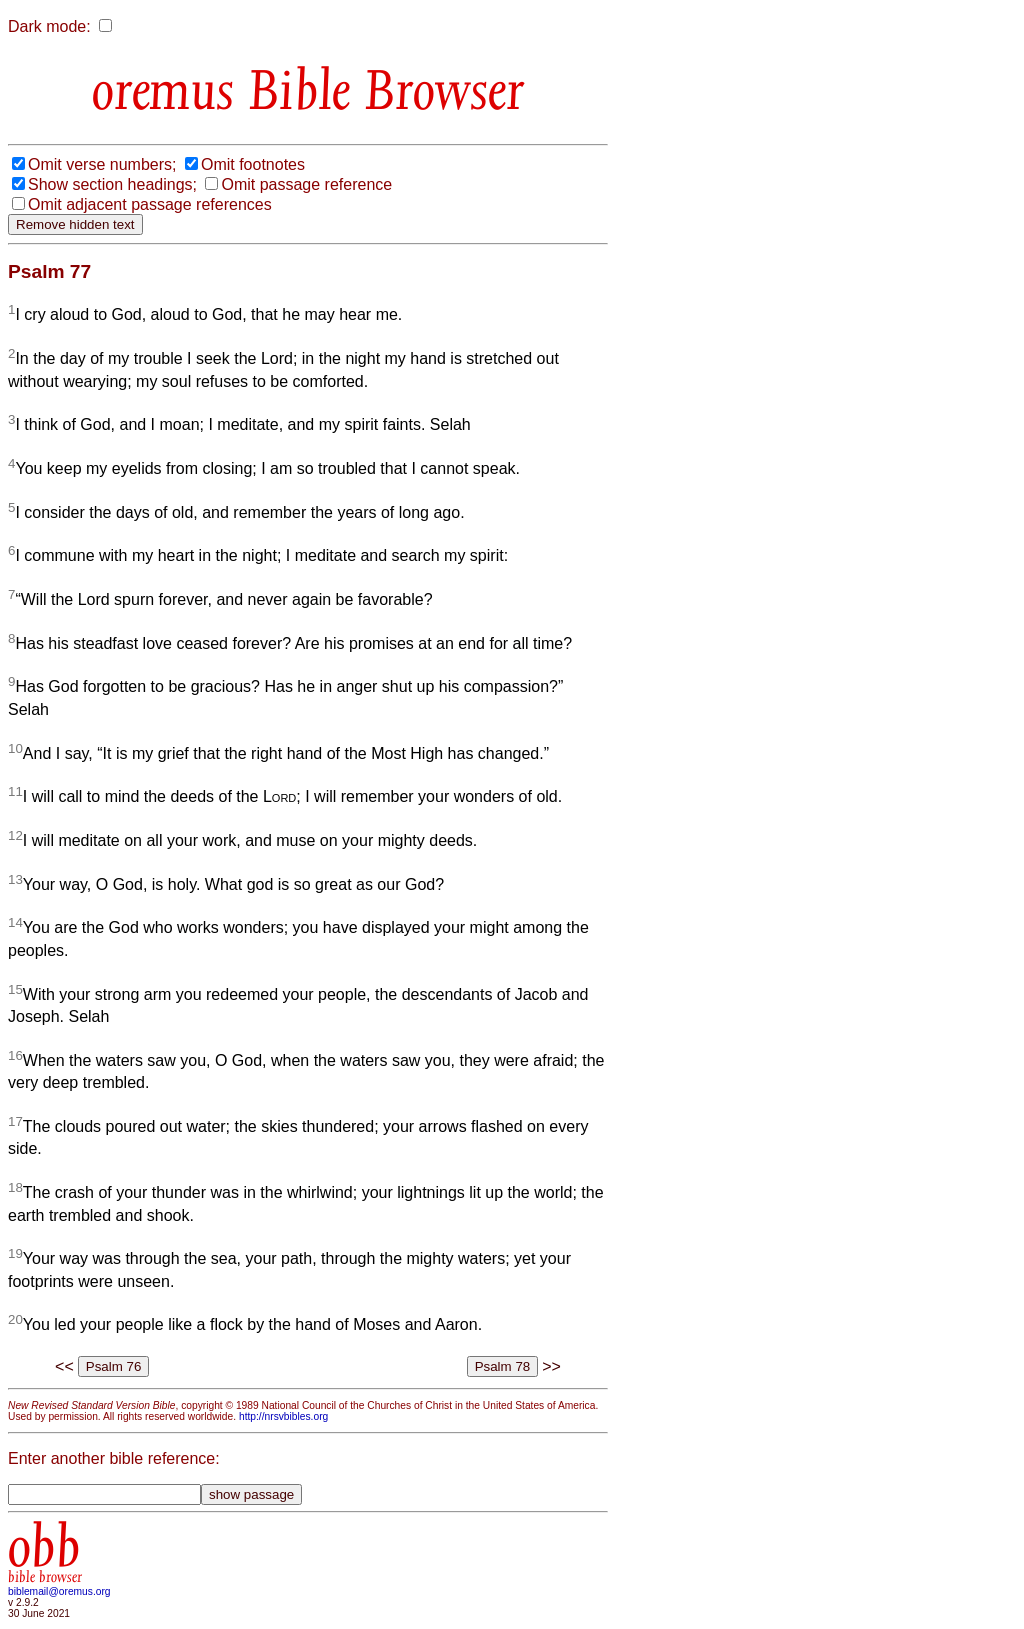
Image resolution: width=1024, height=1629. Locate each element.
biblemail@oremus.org (59, 1591)
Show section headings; (112, 184)
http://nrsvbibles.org (283, 1416)
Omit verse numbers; (102, 164)
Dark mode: (49, 26)
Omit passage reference (306, 184)
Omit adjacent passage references (150, 204)
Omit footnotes (253, 164)
